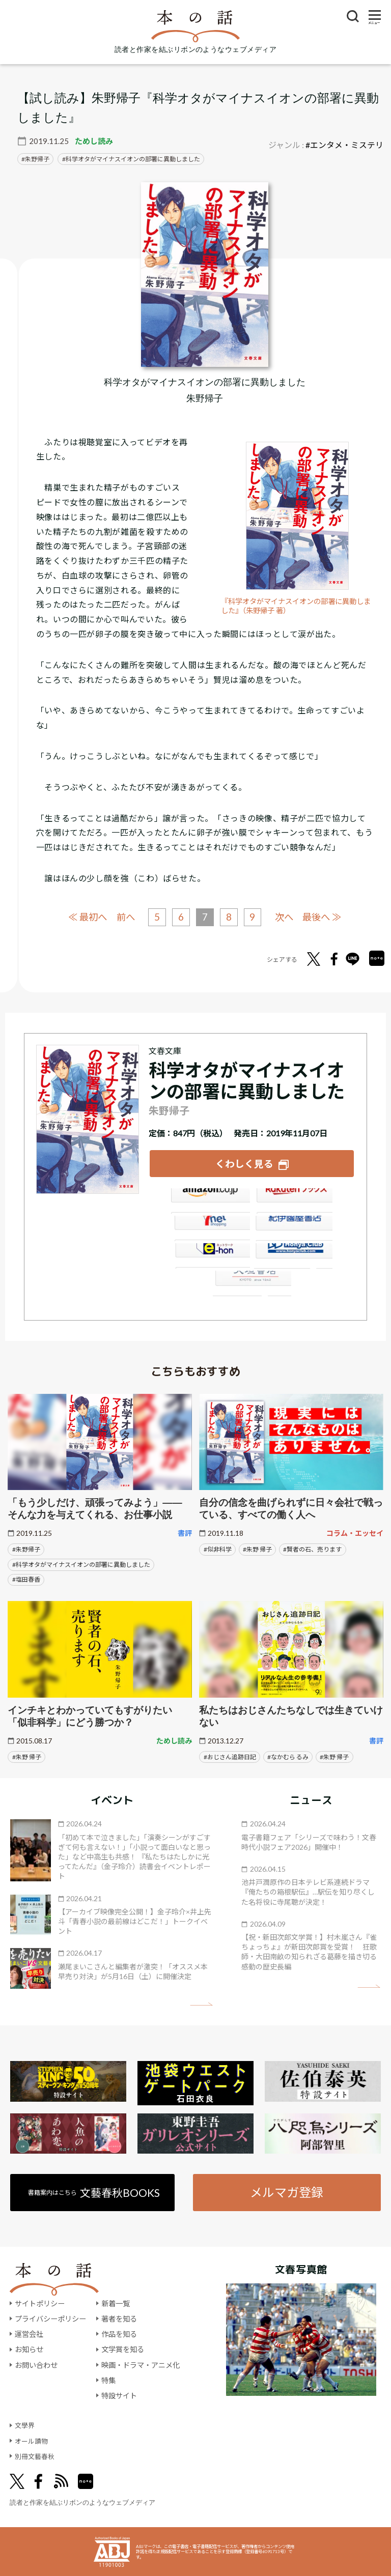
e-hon (210, 1254)
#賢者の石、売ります (312, 1548)
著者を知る (119, 2318)
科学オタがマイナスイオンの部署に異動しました (133, 159)
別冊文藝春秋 (36, 2455)
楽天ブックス (293, 1199)
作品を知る (119, 2333)
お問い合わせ (36, 2364)
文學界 (25, 2424)
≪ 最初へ (83, 916)
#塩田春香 (26, 1578)
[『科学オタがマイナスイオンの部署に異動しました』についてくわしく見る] (204, 274)
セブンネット (210, 1227)
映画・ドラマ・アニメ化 (140, 2364)
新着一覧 (115, 2302)
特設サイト (119, 2395)
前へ (123, 917)
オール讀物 (32, 2440)
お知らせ (29, 2348)
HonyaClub (293, 1254)
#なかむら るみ (288, 1755)
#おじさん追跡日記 (230, 1755)
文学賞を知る (122, 2348)
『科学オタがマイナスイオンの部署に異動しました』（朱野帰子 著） (297, 606)
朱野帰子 (37, 159)
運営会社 (29, 2333)
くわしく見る (244, 1162)
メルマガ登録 (286, 2190)
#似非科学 (218, 1548)
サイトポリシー (40, 2302)
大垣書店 (252, 1282)
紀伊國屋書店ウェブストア (293, 1227)
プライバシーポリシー (50, 2318)
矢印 (201, 2003)
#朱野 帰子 (257, 1548)
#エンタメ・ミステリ (344, 145)
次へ (286, 917)
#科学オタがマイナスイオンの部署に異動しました (81, 1563)
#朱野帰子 (26, 1548)
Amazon (210, 1199)
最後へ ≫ (325, 916)
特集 (108, 2379)
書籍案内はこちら (93, 2191)
